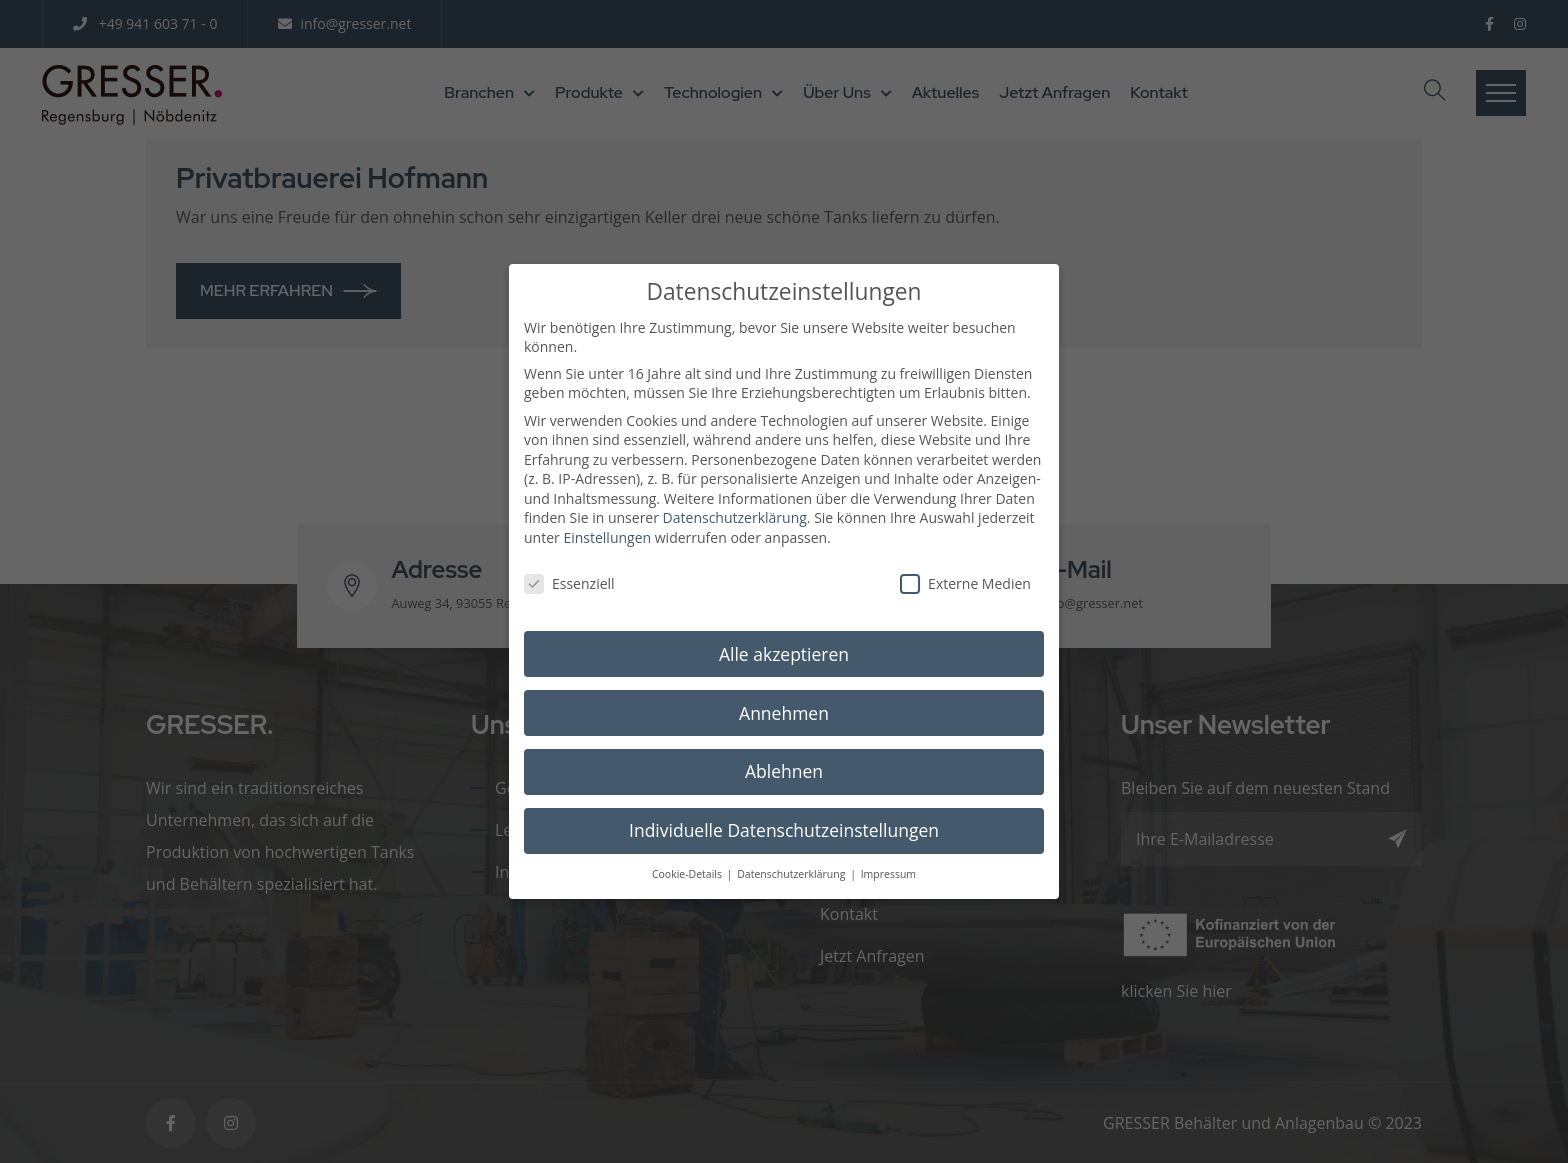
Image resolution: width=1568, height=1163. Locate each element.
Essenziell (569, 565)
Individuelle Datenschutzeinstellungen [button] (784, 812)
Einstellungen (607, 519)
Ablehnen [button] (784, 753)
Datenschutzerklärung (735, 499)
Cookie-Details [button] (688, 856)
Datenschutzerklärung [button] (792, 856)
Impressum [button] (888, 856)
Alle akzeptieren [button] (784, 635)
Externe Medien (965, 565)
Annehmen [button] (784, 694)
